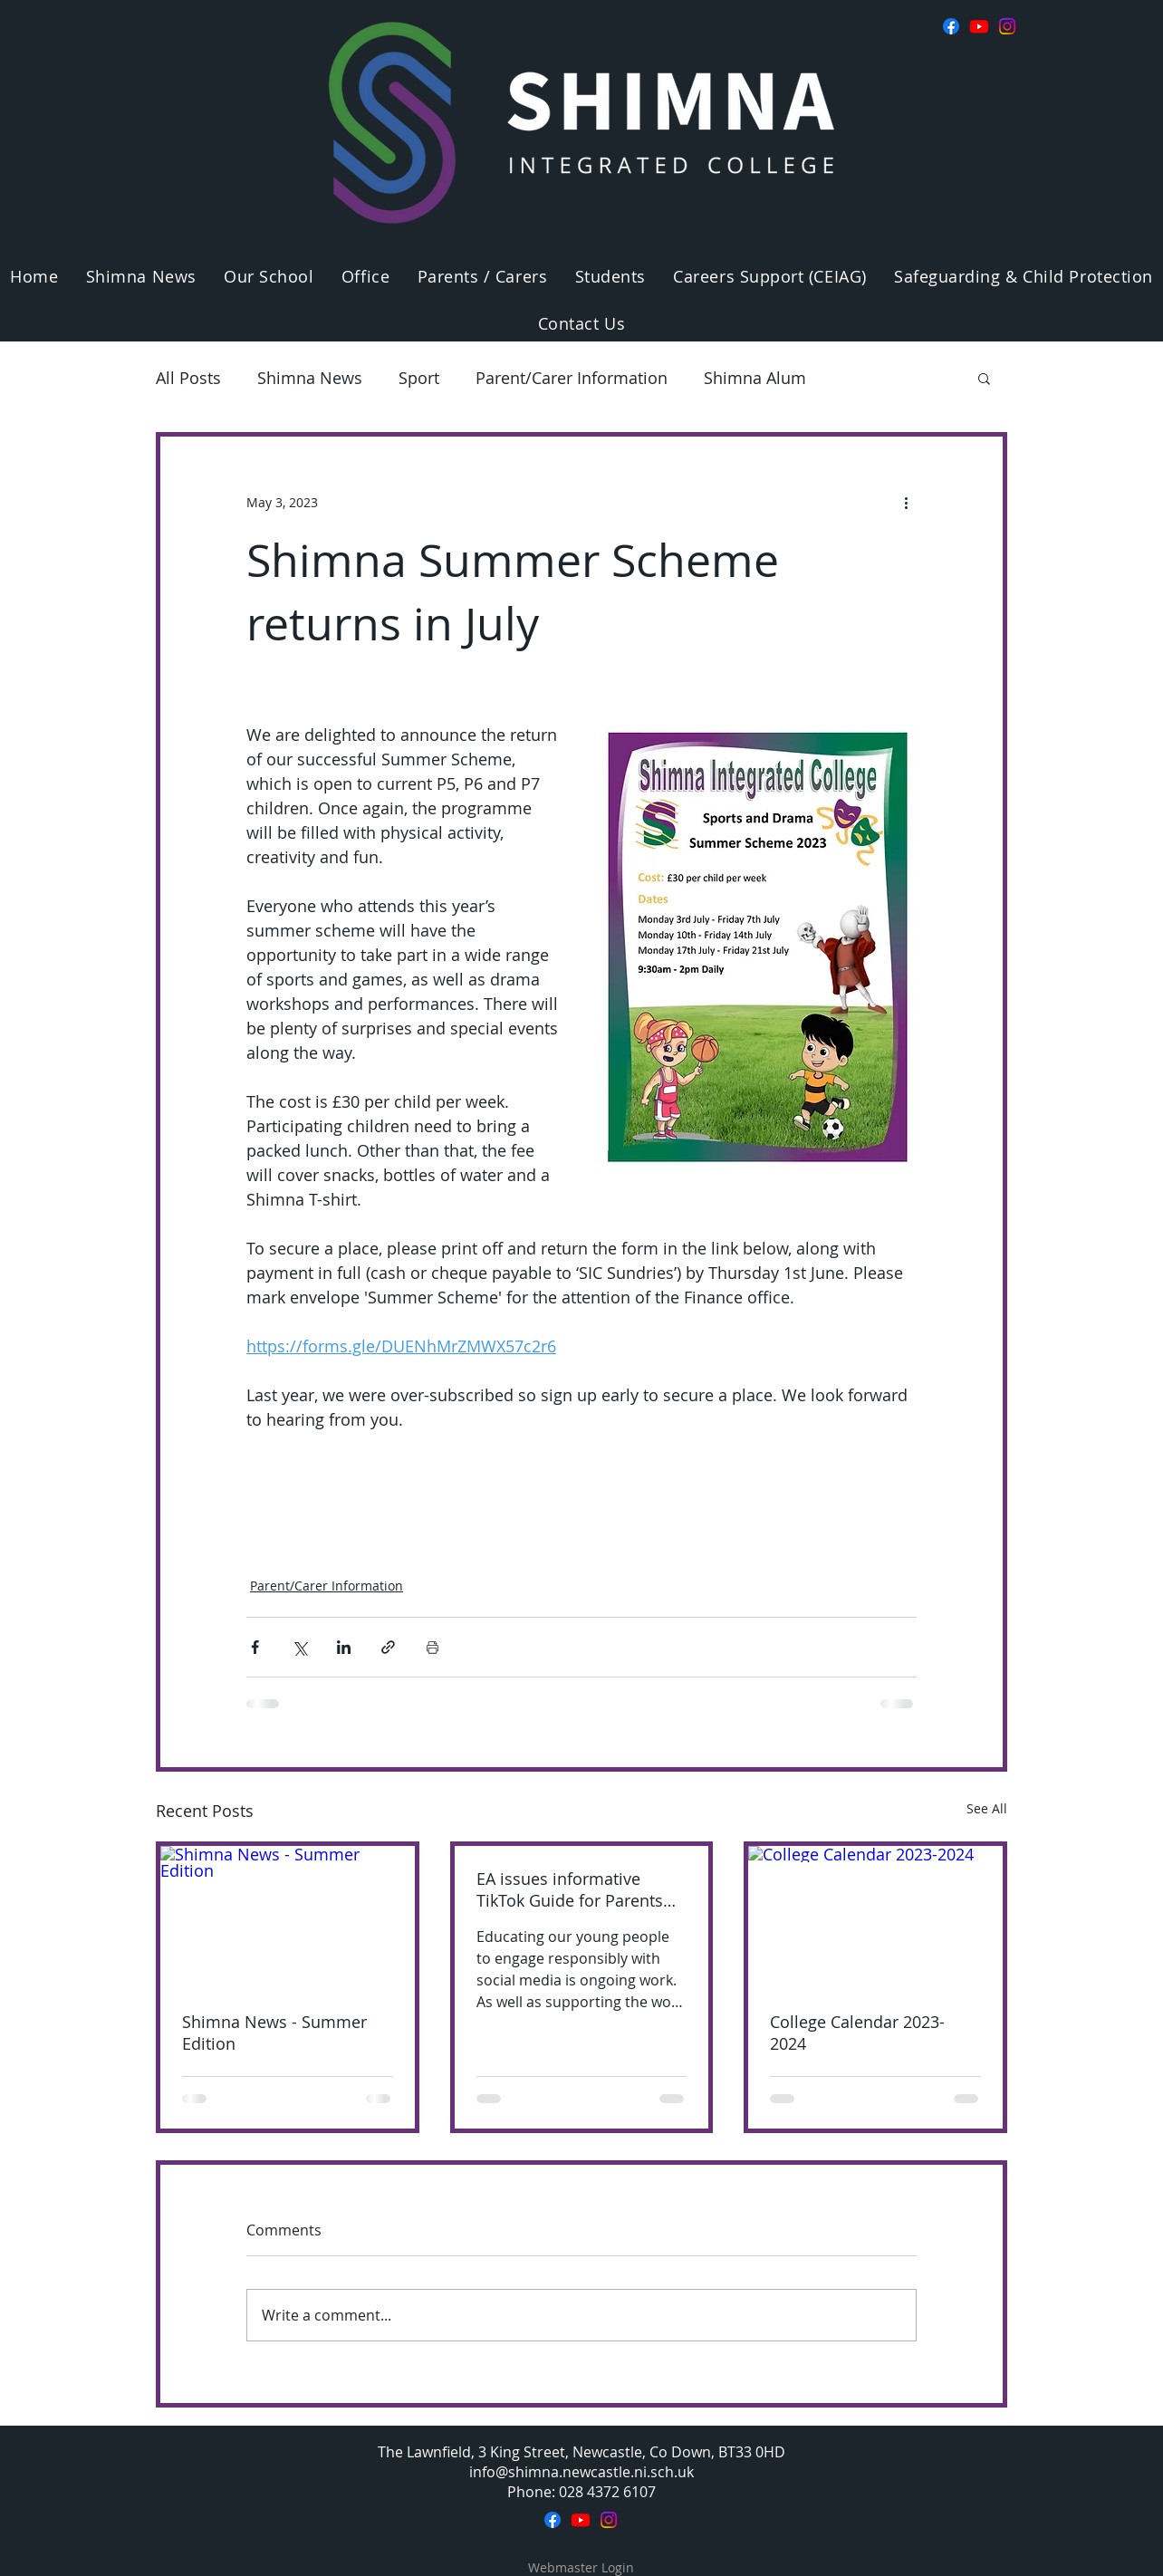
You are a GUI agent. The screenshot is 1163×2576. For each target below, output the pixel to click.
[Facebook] (951, 26)
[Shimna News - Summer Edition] (287, 1917)
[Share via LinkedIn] (343, 1647)
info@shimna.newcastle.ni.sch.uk (581, 2472)
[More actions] (906, 502)
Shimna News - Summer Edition (274, 2032)
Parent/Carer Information (572, 378)
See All (986, 1808)
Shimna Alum (755, 378)
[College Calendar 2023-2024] (875, 1917)
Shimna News (309, 378)
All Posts (188, 378)
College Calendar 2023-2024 (857, 2032)
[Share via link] (388, 1647)
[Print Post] (432, 1647)
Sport (419, 378)
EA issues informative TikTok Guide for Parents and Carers (569, 1889)
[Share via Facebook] (255, 1647)
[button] (269, 276)
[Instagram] (1007, 26)
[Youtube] (979, 26)
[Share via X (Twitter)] (299, 1647)
